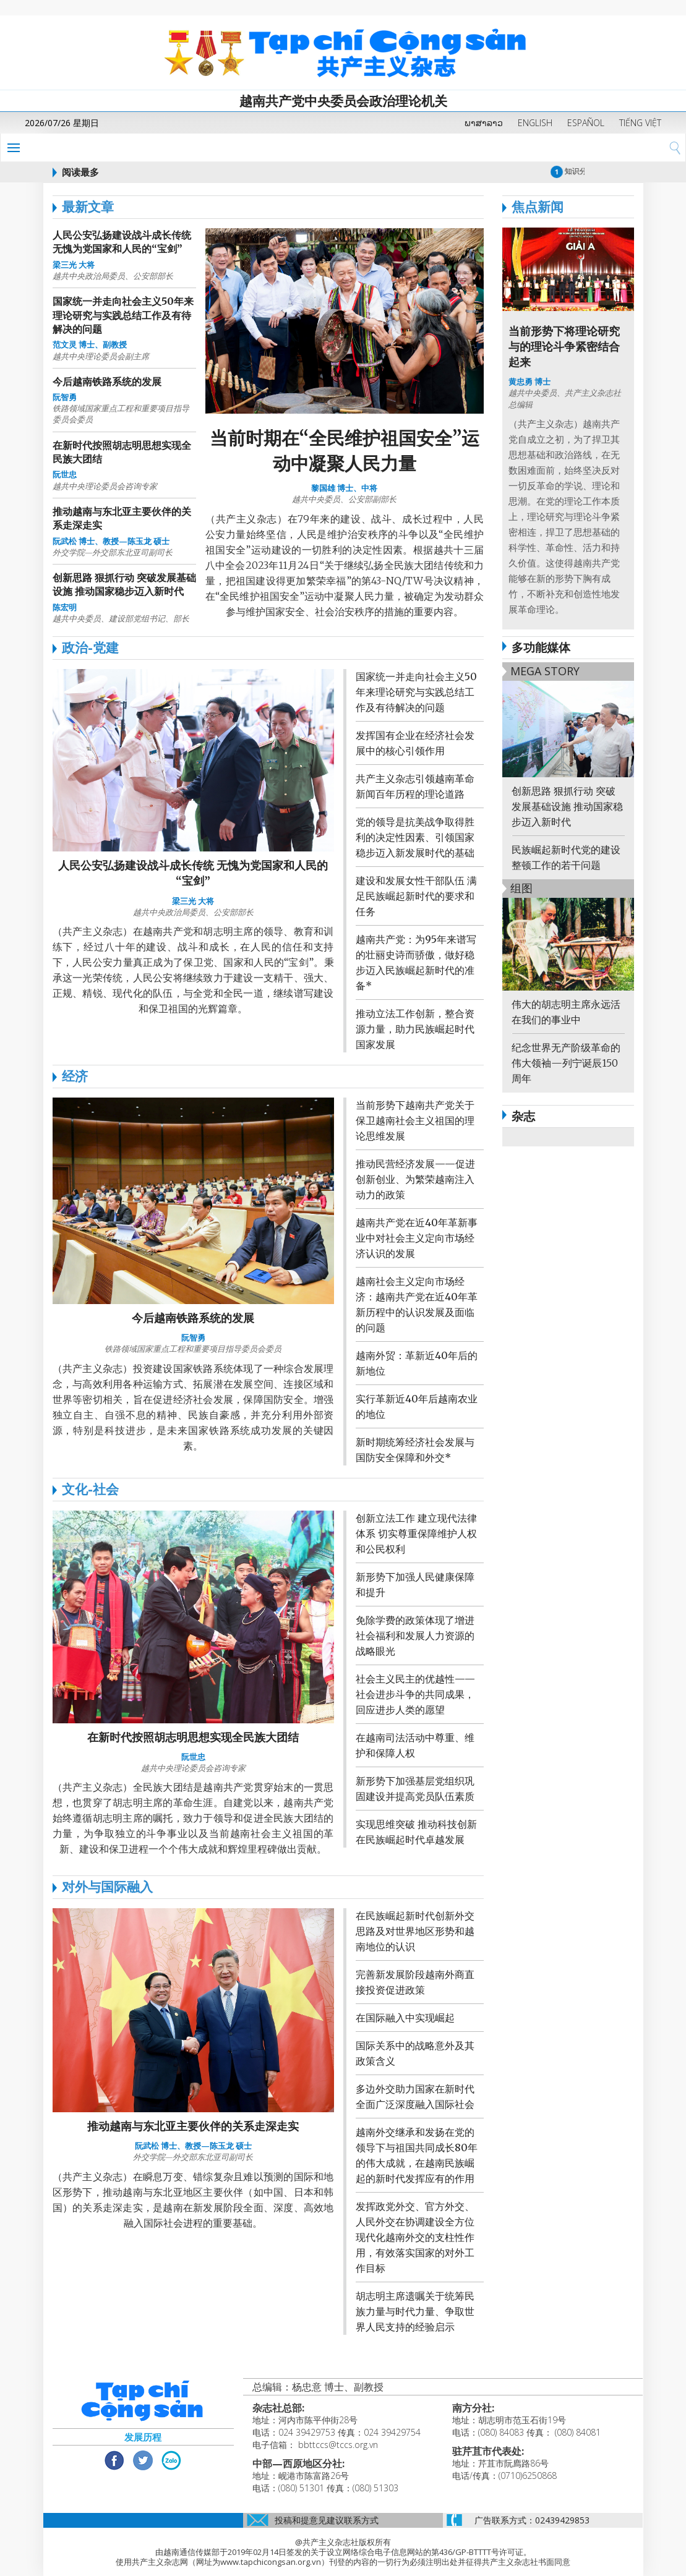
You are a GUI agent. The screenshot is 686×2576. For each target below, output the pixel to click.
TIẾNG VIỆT (640, 123)
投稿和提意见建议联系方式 (327, 2520)
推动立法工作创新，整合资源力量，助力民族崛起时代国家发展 (415, 1029)
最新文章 (88, 206)
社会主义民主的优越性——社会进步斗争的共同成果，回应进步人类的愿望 (415, 1694)
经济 (75, 1076)
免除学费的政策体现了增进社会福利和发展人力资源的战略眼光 (415, 1635)
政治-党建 (90, 647)
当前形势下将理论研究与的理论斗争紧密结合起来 (564, 346)
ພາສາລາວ (484, 123)
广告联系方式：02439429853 (532, 2520)
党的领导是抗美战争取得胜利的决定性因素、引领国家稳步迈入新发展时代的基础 (415, 837)
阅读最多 (80, 172)
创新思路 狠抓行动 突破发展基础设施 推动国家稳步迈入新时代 (567, 806)
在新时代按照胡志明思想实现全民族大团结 (193, 1737)
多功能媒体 (536, 647)
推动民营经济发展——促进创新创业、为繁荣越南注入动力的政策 (415, 1179)
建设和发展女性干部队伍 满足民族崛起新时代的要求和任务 (416, 896)
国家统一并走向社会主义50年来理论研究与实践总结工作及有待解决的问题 (123, 315)
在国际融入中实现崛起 (405, 2017)
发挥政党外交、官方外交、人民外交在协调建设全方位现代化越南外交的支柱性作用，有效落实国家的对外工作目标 (415, 2237)
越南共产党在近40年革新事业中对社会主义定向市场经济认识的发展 (417, 1238)
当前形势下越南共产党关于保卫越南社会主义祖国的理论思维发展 (415, 1120)
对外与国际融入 (107, 1886)
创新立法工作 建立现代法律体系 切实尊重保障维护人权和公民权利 (416, 1533)
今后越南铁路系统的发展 (107, 381)
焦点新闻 (533, 206)
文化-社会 (90, 1489)
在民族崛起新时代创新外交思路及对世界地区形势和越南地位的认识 (415, 1931)
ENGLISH (535, 123)
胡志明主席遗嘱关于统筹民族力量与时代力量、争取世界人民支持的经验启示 (415, 2311)
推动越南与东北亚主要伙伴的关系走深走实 (193, 2126)
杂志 (523, 1116)
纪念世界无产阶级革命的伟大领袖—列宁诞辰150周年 (566, 1063)
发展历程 (142, 2437)
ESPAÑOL (585, 123)
